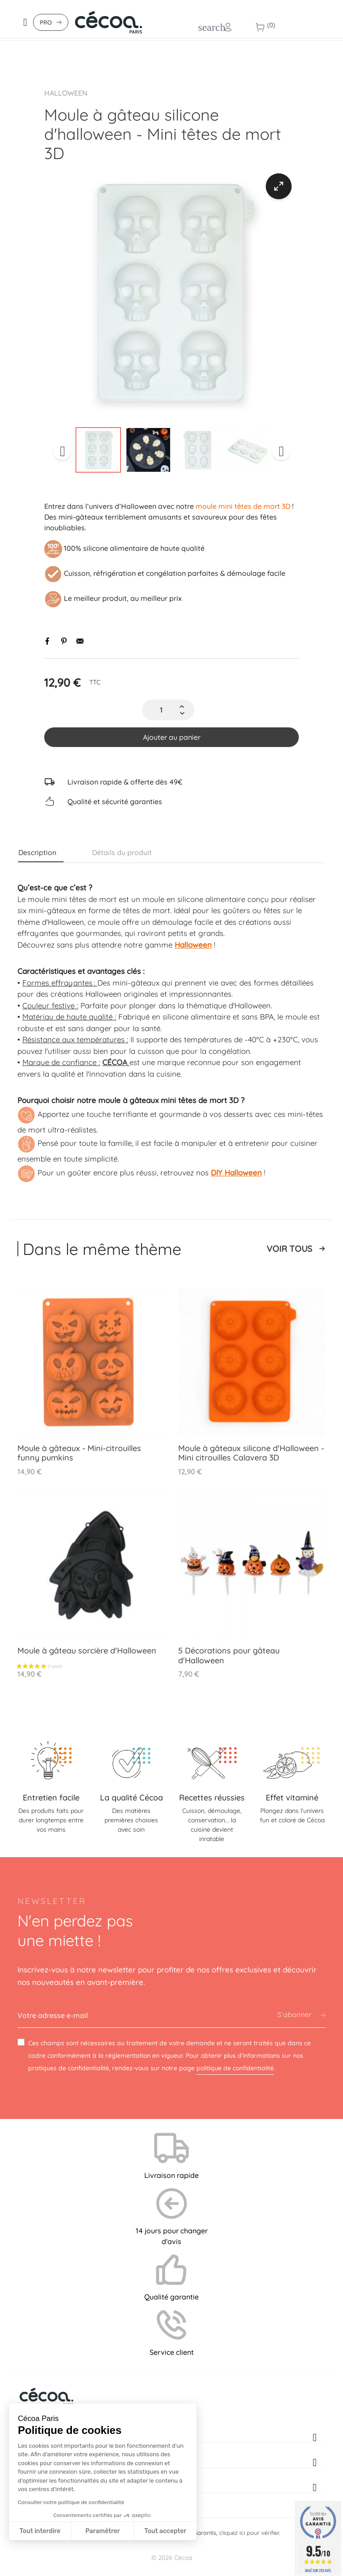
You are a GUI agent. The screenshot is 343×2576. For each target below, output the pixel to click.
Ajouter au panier (172, 737)
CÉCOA (116, 1062)
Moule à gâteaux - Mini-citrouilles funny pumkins (79, 1453)
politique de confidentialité (235, 2068)
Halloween (66, 92)
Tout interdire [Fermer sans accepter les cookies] (40, 2531)
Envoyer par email (80, 641)
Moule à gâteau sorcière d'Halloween (86, 1650)
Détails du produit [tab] (122, 852)
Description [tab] (37, 852)
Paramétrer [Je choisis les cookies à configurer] (102, 2531)
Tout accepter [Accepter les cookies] (165, 2531)
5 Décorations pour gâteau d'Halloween (229, 1655)
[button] (24, 2571)
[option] (171, 294)
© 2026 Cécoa (171, 2558)
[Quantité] (161, 710)
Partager (47, 641)
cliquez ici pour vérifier (249, 2532)
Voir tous (289, 1249)
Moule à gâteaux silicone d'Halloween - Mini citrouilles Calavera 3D (251, 1453)
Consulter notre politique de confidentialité (71, 2502)
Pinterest (63, 641)
